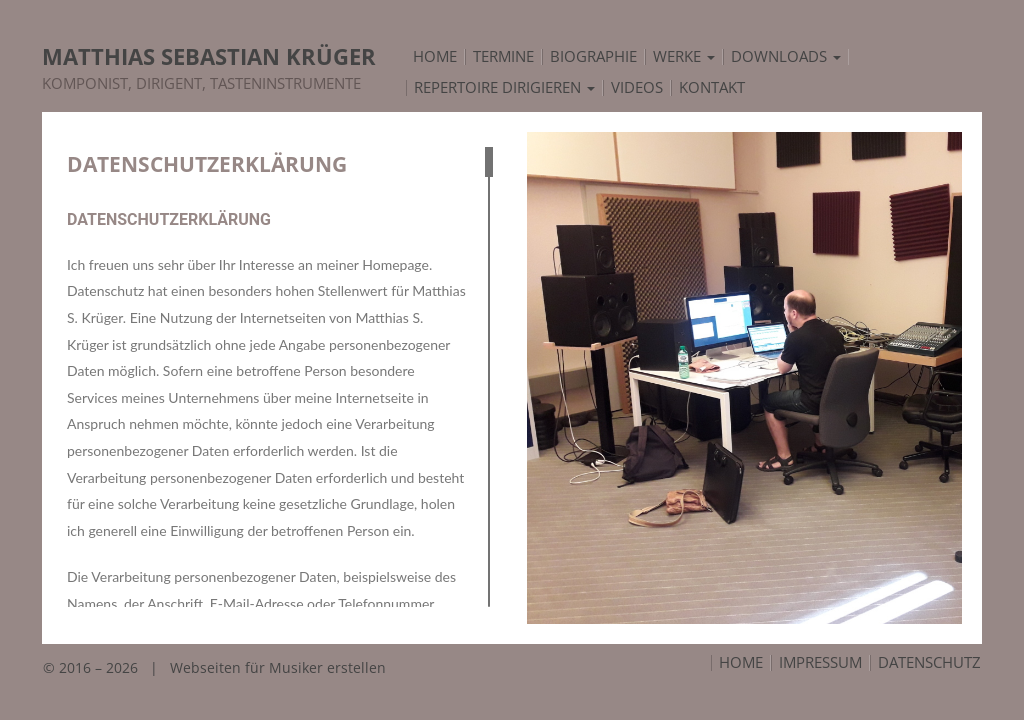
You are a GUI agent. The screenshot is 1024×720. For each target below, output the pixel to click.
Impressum (820, 663)
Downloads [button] (786, 57)
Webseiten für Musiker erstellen (278, 667)
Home (741, 663)
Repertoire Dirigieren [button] (504, 88)
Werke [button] (684, 57)
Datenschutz (929, 663)
